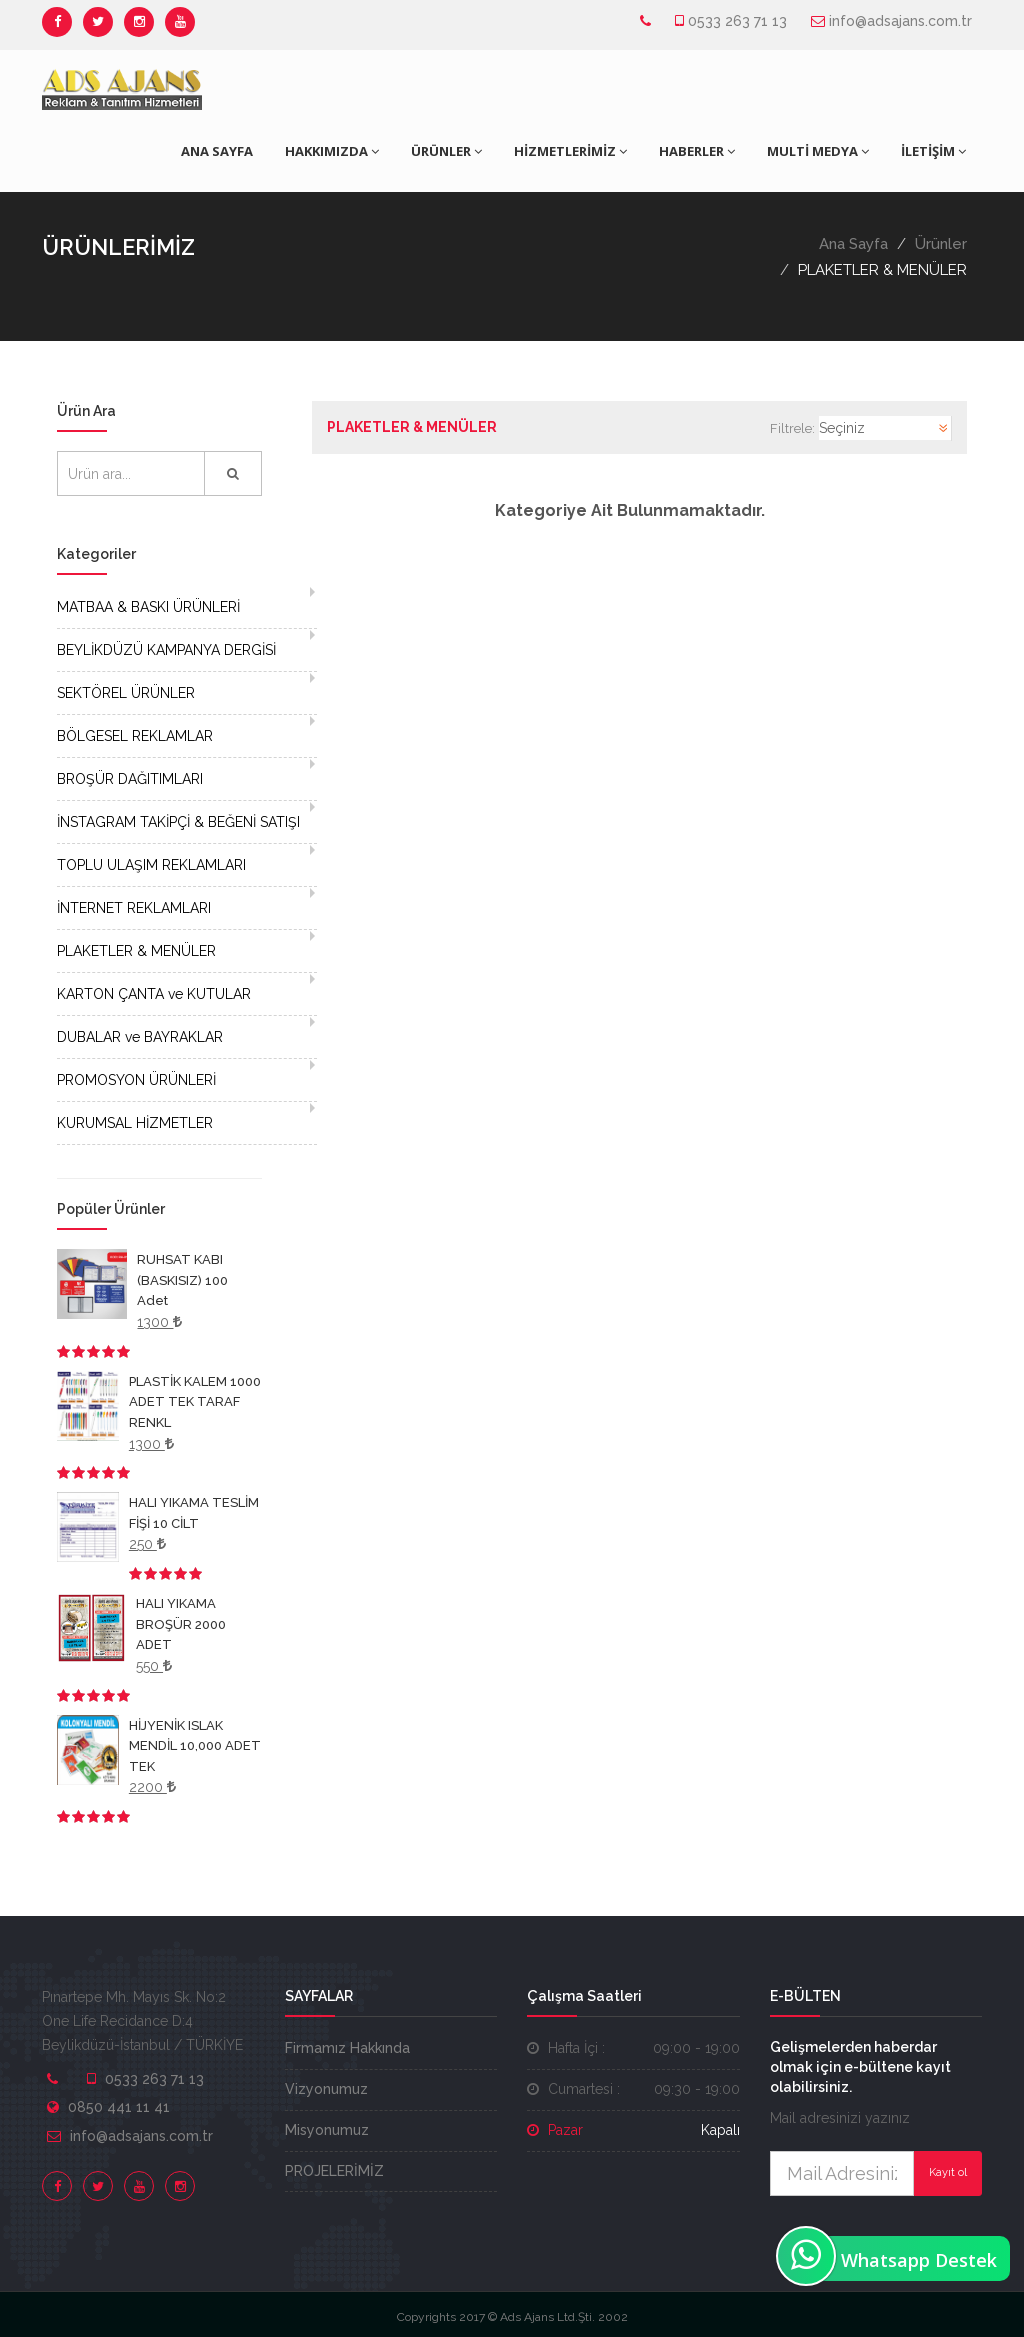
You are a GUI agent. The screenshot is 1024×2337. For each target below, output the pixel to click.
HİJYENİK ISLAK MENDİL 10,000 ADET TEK (195, 1746)
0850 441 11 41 (119, 2107)
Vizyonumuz (326, 2089)
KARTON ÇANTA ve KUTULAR (154, 994)
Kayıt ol (948, 2172)
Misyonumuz (327, 2130)
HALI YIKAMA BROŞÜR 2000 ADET (181, 1624)
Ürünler (941, 244)
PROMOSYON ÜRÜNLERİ (136, 1080)
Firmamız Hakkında (347, 2048)
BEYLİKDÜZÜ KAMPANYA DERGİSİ (166, 650)
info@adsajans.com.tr (900, 21)
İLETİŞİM (933, 151)
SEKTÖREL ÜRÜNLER (126, 693)
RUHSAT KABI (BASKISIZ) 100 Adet (182, 1280)
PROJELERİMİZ (334, 2171)
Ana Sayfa (853, 244)
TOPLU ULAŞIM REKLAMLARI (151, 865)
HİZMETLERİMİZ (570, 151)
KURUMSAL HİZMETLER (135, 1123)
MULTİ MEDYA (818, 151)
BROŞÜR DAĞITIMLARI (130, 779)
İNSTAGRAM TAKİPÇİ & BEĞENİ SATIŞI (178, 822)
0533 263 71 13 (737, 21)
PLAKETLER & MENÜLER (136, 951)
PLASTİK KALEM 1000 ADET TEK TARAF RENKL (195, 1402)
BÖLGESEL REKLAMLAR (135, 736)
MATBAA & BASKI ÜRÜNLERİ (148, 607)
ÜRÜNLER (446, 151)
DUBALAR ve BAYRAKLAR (140, 1037)
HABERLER (697, 151)
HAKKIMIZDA (332, 151)
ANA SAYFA (217, 151)
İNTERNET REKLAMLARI (134, 908)
